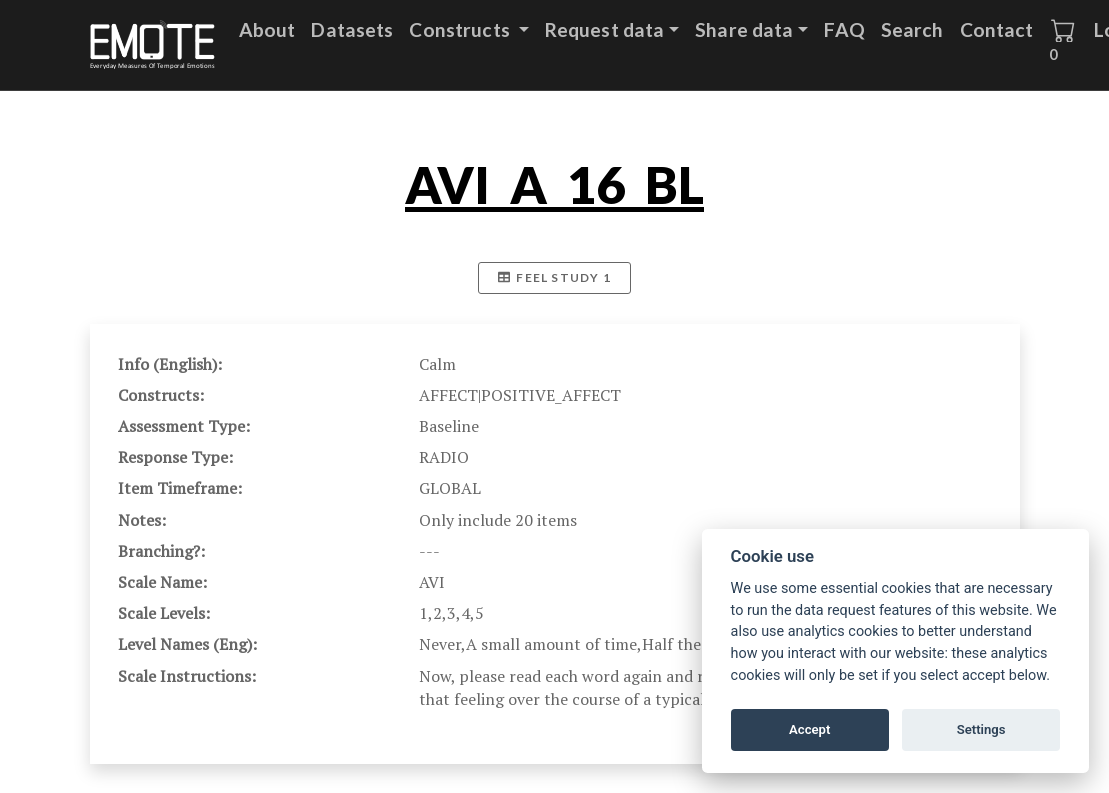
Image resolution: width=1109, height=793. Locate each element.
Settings (981, 729)
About (267, 29)
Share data (744, 29)
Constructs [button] (461, 29)
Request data (605, 29)
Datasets (352, 29)
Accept (809, 729)
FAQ (844, 29)
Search (912, 29)
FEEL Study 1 (554, 277)
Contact (997, 29)
